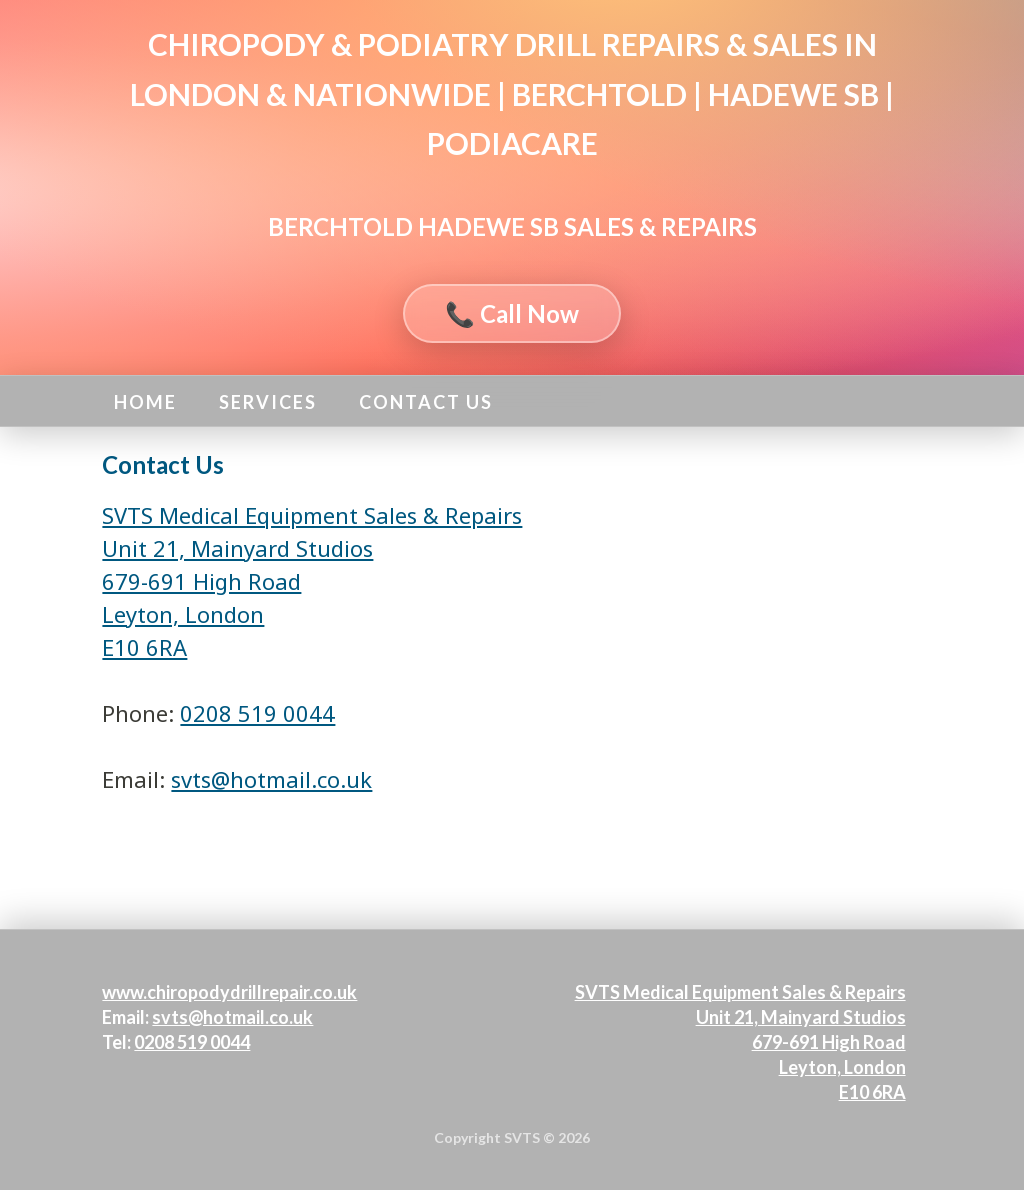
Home (145, 402)
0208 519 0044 (257, 713)
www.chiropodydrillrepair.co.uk (229, 992)
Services (268, 402)
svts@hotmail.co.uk (271, 779)
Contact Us (426, 402)
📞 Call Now (512, 313)
